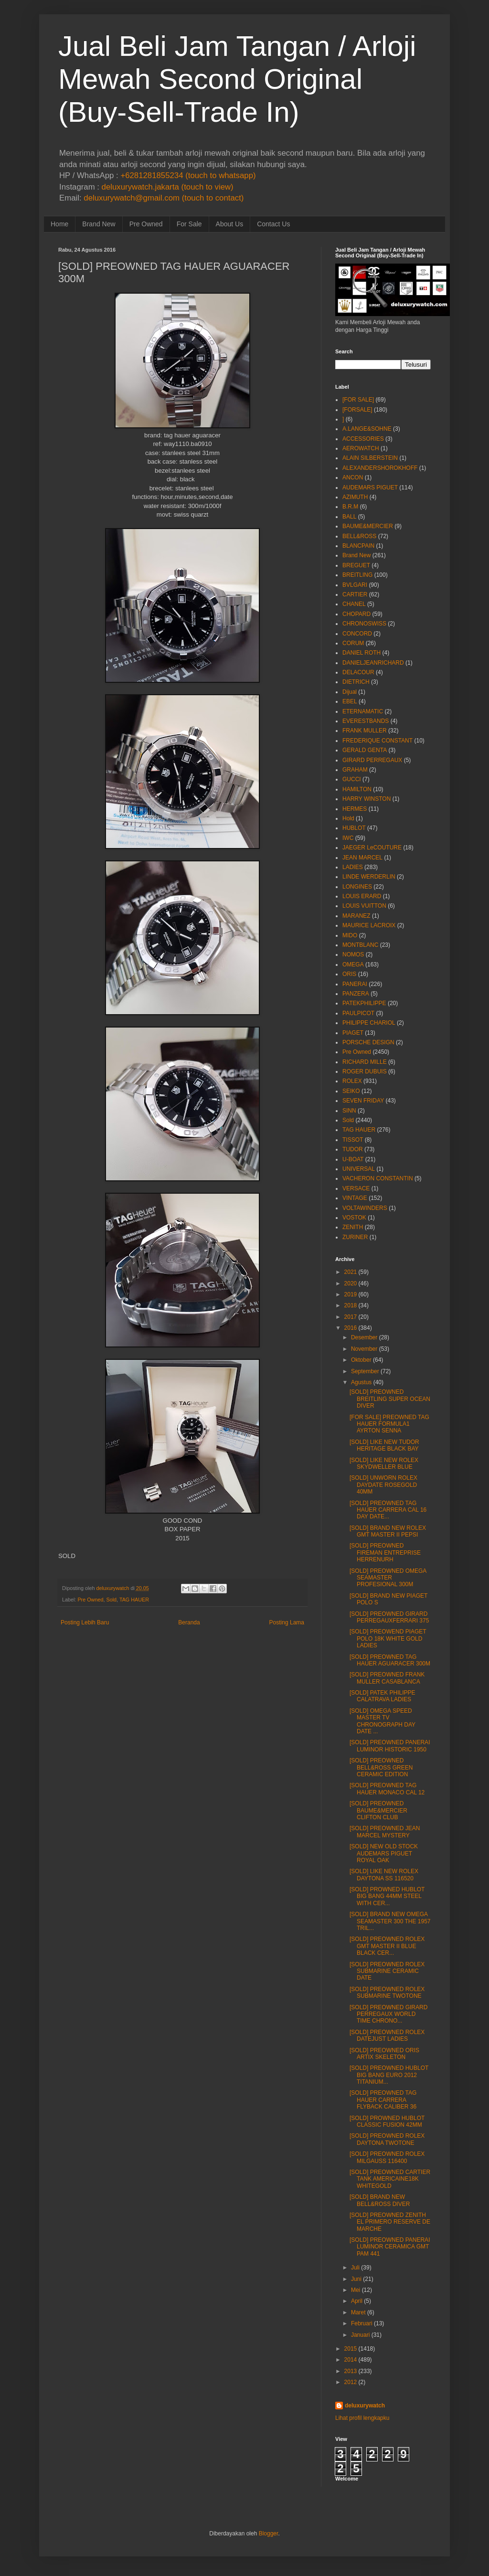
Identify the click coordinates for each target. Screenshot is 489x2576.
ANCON (352, 477)
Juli (355, 2267)
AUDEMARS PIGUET (370, 487)
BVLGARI (354, 585)
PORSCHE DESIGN (368, 1042)
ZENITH (352, 1227)
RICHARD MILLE (364, 1062)
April (356, 2301)
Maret (358, 2312)
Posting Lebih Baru (85, 1622)
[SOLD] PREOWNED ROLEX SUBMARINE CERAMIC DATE (387, 1971)
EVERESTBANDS (365, 721)
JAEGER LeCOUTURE (372, 847)
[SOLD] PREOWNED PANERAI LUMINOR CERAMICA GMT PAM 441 (390, 2247)
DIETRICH (356, 681)
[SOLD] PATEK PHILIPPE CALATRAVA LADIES (382, 1696)
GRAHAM (355, 769)
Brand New (98, 224)
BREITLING (357, 575)
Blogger (268, 2533)
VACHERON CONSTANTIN (377, 1178)
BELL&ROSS (359, 536)
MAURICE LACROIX (368, 925)
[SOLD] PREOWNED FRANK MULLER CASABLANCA (387, 1678)
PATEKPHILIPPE (364, 1003)
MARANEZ (356, 915)
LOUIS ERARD (361, 896)
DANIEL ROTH (361, 652)
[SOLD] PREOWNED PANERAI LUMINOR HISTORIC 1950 (390, 1745)
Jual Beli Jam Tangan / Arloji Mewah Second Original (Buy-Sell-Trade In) (237, 79)
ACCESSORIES (363, 438)
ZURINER (355, 1237)
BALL (349, 516)
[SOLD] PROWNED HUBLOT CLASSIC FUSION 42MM (387, 2121)
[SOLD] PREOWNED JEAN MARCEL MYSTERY (385, 1831)
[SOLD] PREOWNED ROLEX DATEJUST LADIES (387, 2035)
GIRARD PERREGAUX (372, 760)
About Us (230, 224)
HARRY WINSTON (366, 798)
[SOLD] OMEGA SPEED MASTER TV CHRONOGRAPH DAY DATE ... (382, 1721)
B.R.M (350, 506)
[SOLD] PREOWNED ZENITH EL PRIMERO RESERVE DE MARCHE (390, 2222)
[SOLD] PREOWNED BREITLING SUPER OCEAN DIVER (390, 1399)
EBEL (349, 701)
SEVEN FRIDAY (363, 1100)
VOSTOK (354, 1217)
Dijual (349, 692)
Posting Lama (286, 1622)
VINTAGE (354, 1198)
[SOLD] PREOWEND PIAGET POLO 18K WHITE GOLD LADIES (388, 1638)
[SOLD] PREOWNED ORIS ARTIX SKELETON (384, 2053)
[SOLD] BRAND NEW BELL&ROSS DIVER (380, 2200)
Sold (111, 1599)
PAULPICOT (358, 1013)
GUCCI (351, 779)
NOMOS (353, 954)
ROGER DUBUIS (364, 1071)
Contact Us (273, 224)
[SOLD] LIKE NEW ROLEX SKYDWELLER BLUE (384, 1463)
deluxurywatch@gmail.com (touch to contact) (164, 197)
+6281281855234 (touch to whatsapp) (187, 175)
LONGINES (357, 886)
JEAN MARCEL (362, 857)
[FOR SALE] (358, 399)
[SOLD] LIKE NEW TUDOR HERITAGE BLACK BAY (384, 1445)
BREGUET (356, 565)
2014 (350, 2359)
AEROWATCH (360, 448)
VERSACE (356, 1188)
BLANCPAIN (358, 545)
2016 (350, 1328)
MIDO (349, 935)
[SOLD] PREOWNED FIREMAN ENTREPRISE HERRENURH (385, 1552)
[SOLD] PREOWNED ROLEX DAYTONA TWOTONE (387, 2139)
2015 (350, 2348)
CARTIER (354, 594)
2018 (350, 1305)
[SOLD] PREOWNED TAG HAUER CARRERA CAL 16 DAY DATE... (388, 1510)
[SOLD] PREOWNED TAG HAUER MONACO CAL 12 (387, 1788)
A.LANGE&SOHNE (367, 428)
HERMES (354, 809)
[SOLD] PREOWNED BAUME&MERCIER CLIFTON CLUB (378, 1810)
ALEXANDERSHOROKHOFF (379, 468)
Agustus (361, 1382)
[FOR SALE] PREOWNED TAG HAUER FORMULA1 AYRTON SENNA (389, 1424)
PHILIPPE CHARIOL (368, 1022)
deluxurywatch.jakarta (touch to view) (168, 186)
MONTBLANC (360, 945)
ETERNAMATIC (362, 711)
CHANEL (354, 604)
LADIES (352, 867)
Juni (356, 2279)
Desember (364, 1337)
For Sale (189, 224)
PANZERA (355, 993)
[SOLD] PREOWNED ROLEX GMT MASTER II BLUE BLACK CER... (387, 1946)
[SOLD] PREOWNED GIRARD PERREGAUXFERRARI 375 (389, 1617)
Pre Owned (146, 224)
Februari (361, 2323)
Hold (348, 818)
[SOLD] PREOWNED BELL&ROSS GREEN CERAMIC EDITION (381, 1767)
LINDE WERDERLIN (368, 876)
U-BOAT (352, 1159)
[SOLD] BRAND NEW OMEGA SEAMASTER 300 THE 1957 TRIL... (390, 1921)
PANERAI (354, 984)
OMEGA (353, 964)
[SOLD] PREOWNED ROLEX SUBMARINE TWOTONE (387, 1992)
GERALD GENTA (364, 750)
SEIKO (351, 1091)
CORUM (353, 643)
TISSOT (352, 1139)
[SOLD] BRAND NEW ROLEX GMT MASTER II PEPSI (388, 1531)
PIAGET (352, 1032)
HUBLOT (354, 828)
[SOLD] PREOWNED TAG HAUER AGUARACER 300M (390, 1660)
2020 (350, 1283)
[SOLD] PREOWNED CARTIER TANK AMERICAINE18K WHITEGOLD (390, 2179)
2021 (350, 1272)
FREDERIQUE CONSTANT (377, 740)
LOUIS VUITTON (364, 905)
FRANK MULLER (364, 730)
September (365, 1371)
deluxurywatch (365, 2405)
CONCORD (357, 633)
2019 (350, 1294)
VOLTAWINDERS (364, 1208)
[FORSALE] (357, 409)
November (364, 1349)
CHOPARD (356, 614)
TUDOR (352, 1149)
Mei (355, 2290)
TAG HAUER (134, 1599)
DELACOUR (358, 672)
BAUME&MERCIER (367, 526)
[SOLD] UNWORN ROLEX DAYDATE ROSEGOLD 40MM (383, 1484)
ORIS (349, 974)
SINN (349, 1110)
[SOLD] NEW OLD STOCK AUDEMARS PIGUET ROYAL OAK (384, 1853)
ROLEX (352, 1081)
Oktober (361, 1360)
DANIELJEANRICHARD (373, 662)
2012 (350, 2382)
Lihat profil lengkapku (362, 2418)
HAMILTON (357, 789)
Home (59, 224)
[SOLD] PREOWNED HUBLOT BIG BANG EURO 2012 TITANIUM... (389, 2075)
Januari (360, 2335)
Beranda (189, 1622)
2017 (350, 1317)
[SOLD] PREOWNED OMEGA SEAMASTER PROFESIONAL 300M (388, 1578)
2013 (350, 2371)
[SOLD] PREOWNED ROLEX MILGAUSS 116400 (387, 2157)
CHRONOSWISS (364, 623)
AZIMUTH (355, 497)
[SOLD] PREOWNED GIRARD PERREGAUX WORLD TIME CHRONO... (388, 2014)
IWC (347, 838)
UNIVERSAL (358, 1169)
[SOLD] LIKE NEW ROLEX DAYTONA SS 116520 (384, 1874)
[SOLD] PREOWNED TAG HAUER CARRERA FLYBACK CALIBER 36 (383, 2099)
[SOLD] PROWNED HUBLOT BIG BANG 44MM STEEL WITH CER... (387, 1896)
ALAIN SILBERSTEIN (370, 458)
